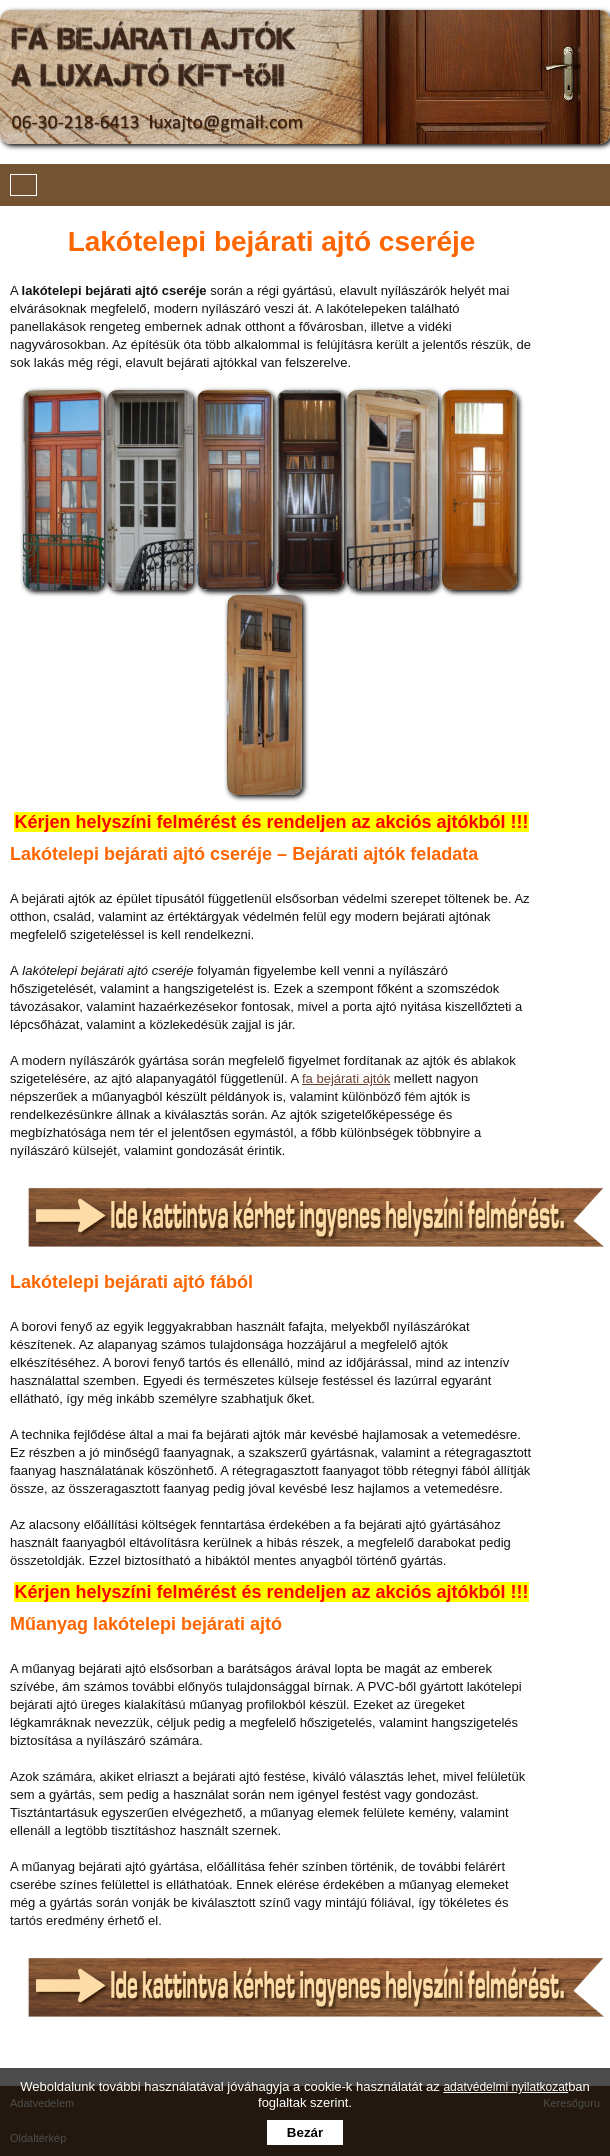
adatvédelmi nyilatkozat (505, 2087)
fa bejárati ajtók (346, 1078)
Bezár (305, 2132)
